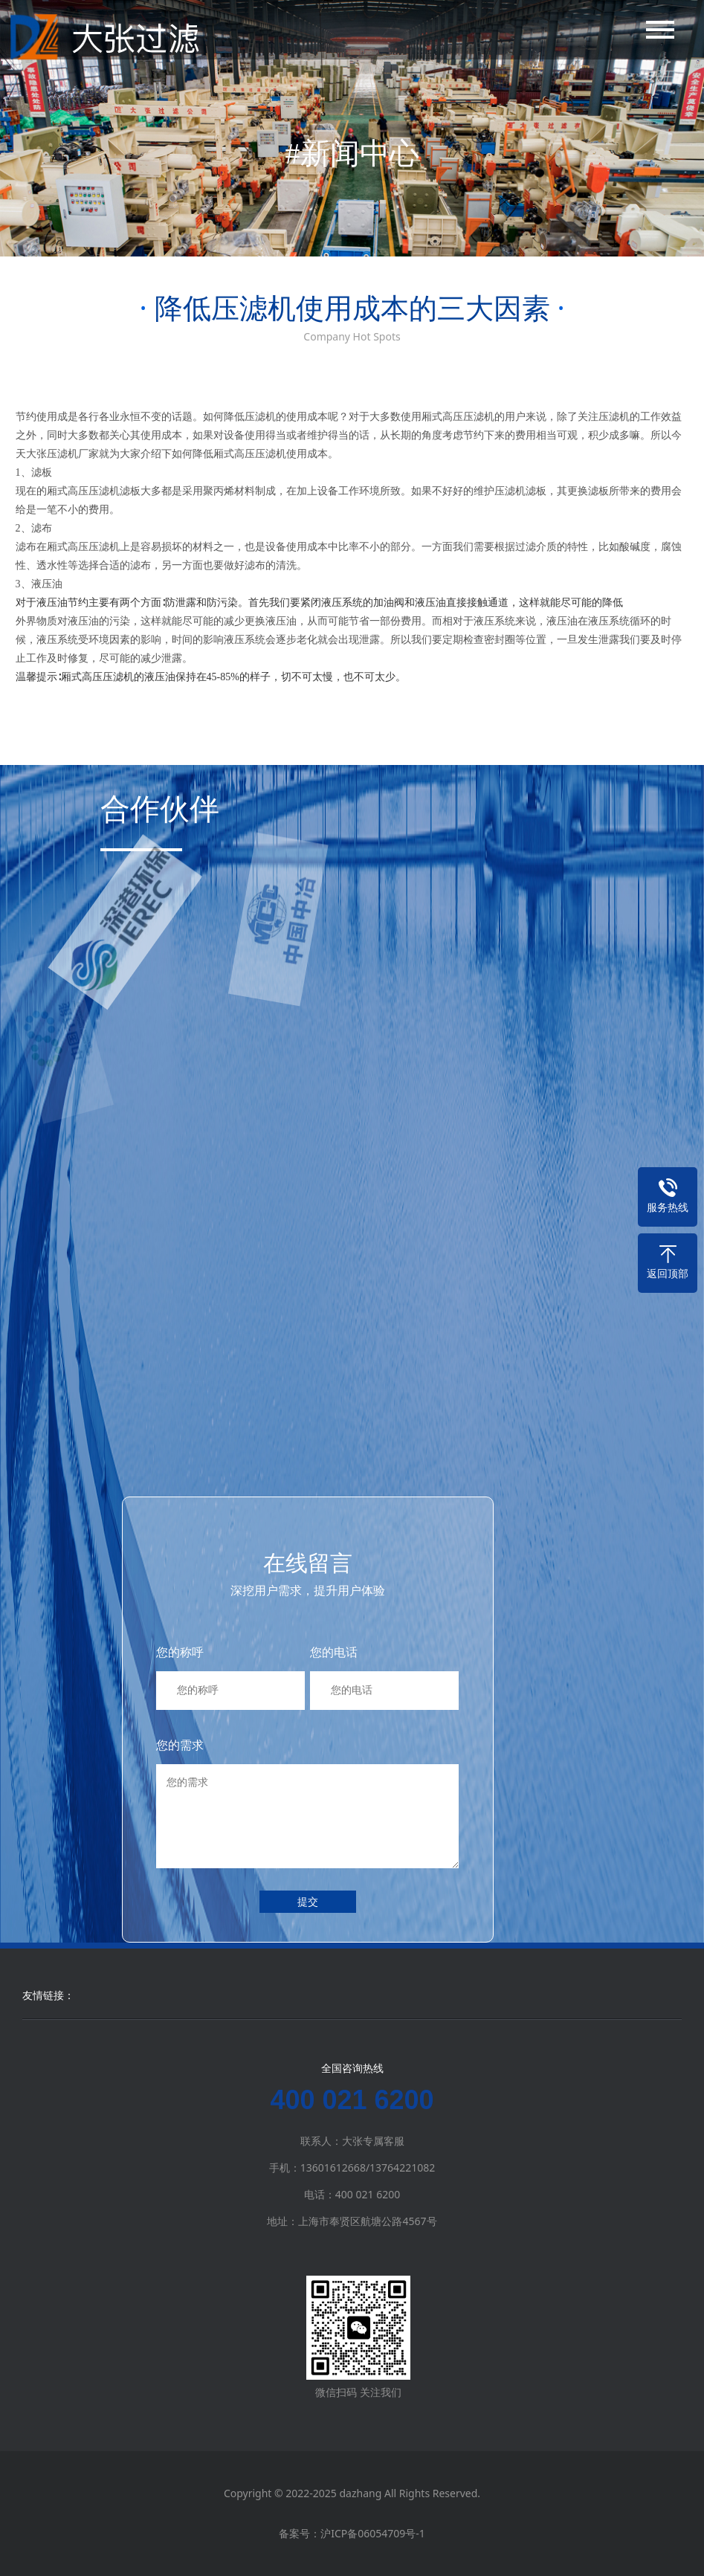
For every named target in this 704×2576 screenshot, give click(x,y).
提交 (307, 1901)
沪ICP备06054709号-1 (372, 2533)
